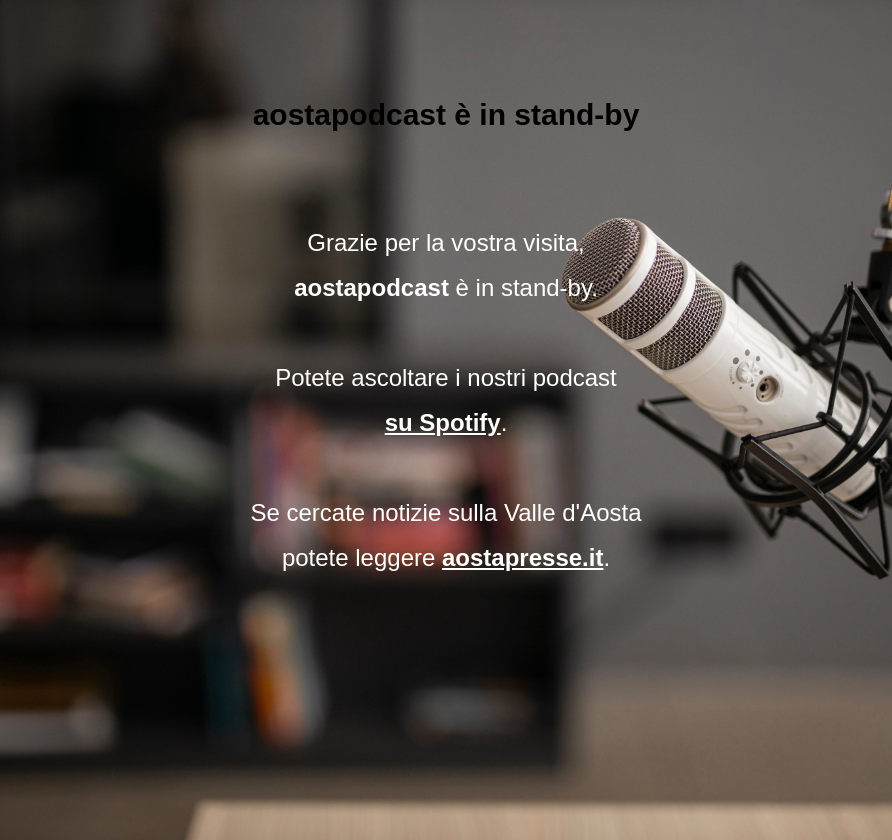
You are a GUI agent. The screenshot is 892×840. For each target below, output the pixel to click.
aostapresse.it (522, 557)
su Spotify (443, 422)
